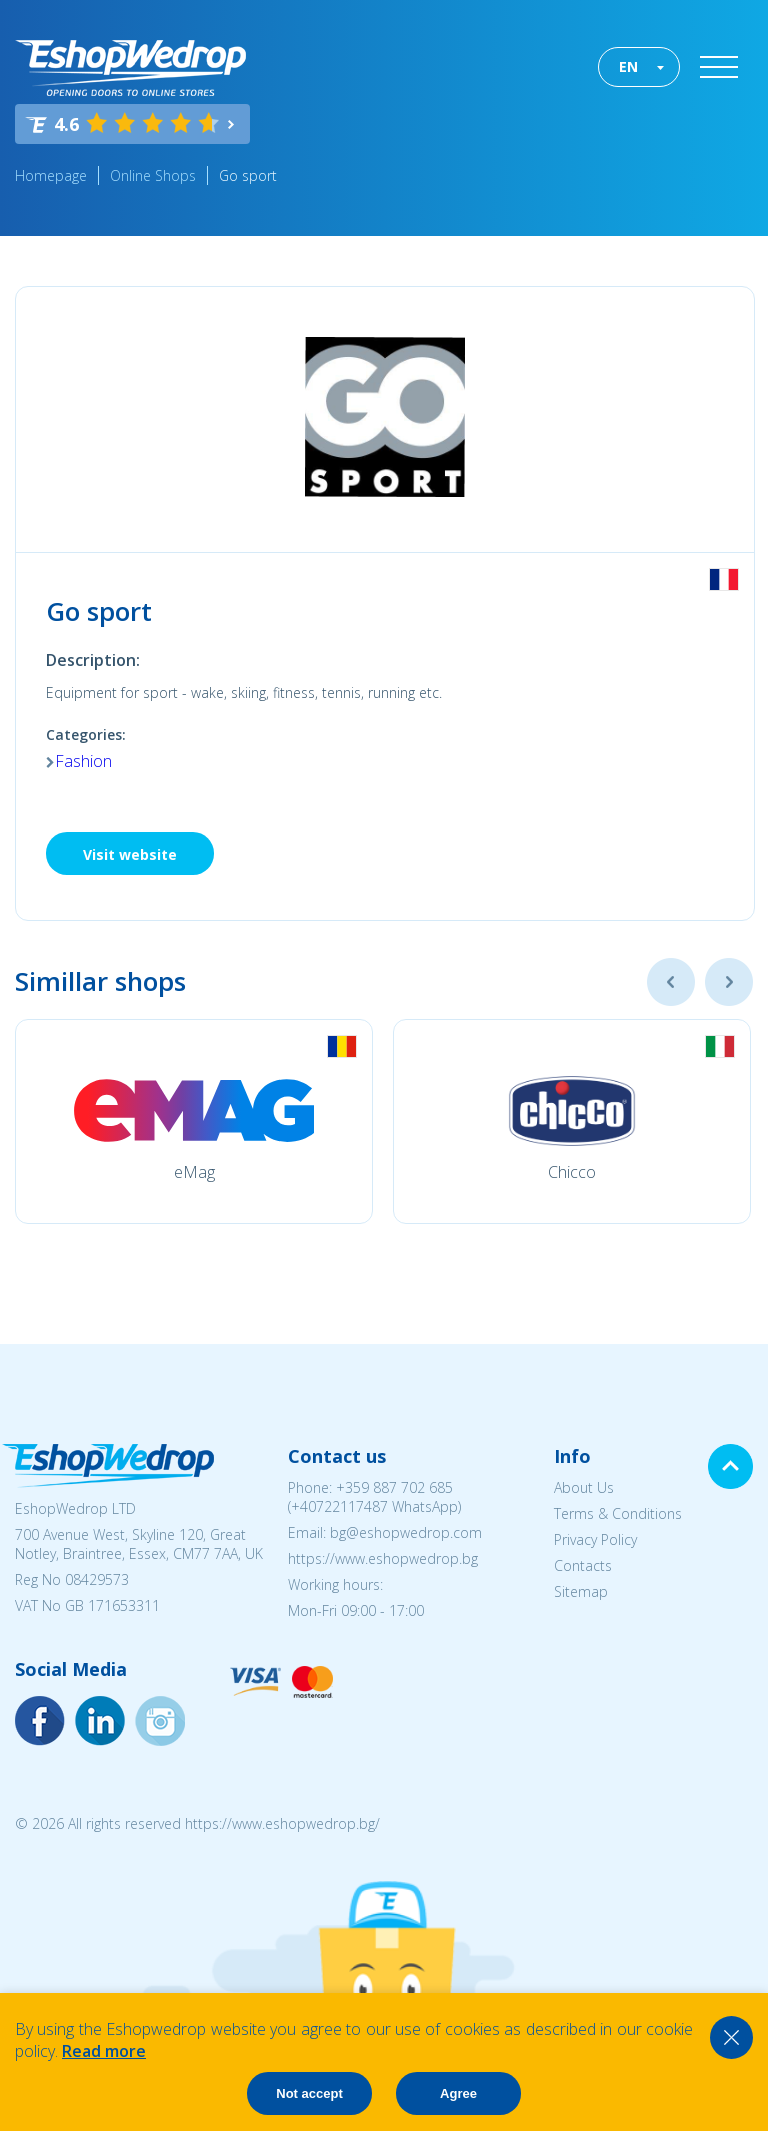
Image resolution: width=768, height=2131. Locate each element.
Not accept (309, 2093)
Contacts (583, 1565)
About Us (584, 1487)
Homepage (51, 175)
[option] (194, 1121)
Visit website (130, 854)
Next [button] (729, 982)
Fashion (83, 761)
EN (628, 66)
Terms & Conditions (618, 1513)
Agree (458, 2093)
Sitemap (581, 1591)
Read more (104, 2051)
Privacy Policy (595, 1539)
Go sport (248, 175)
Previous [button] (671, 982)
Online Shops (153, 175)
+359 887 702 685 (394, 1487)
